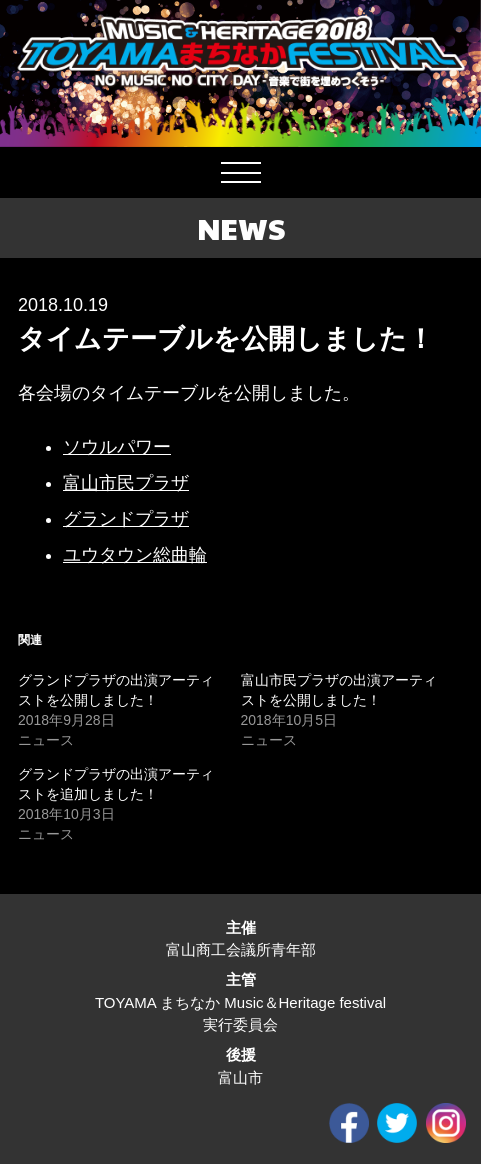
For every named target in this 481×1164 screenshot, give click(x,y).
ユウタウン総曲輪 (135, 555)
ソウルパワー (117, 447)
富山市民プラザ (126, 483)
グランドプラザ (126, 519)
